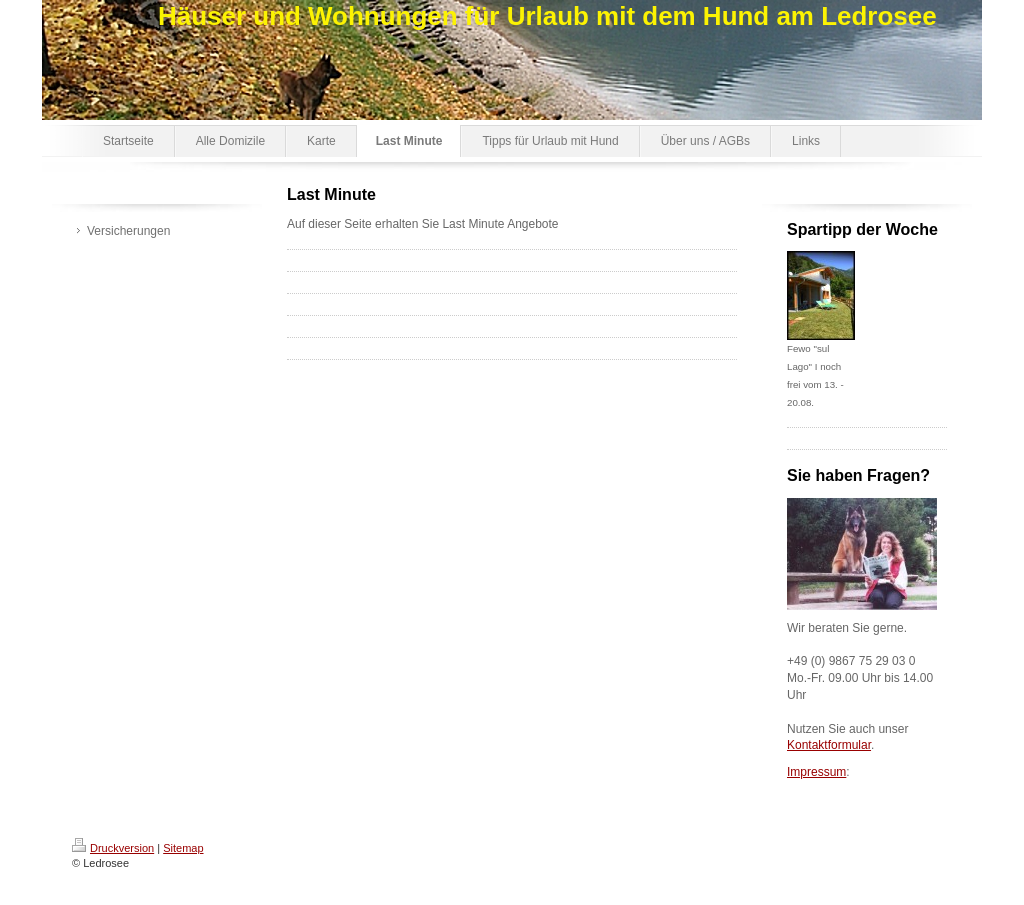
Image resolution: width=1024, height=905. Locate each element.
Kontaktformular (829, 745)
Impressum (816, 772)
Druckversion (113, 848)
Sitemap (183, 848)
